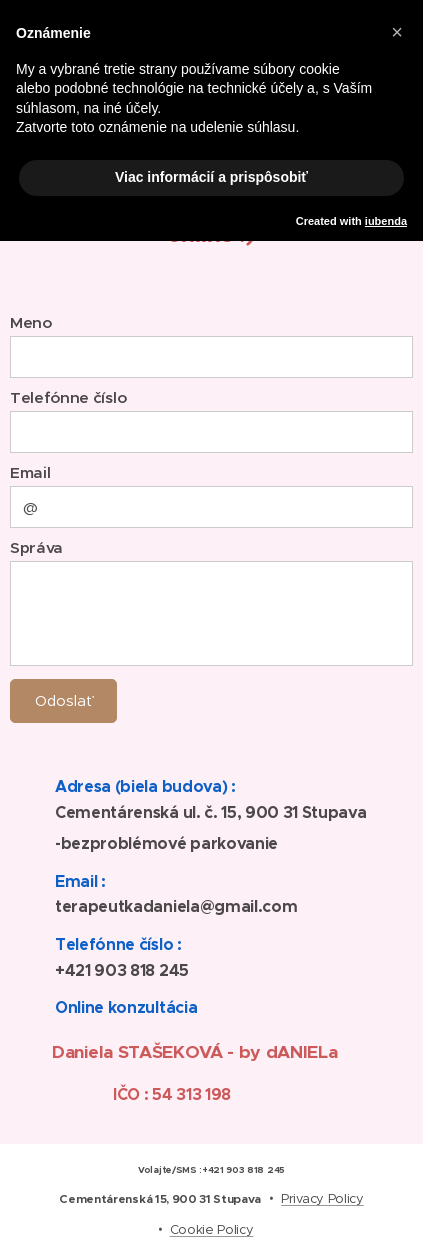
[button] (397, 32)
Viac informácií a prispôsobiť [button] (211, 177)
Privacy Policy (322, 1198)
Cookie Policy (212, 1229)
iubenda (386, 221)
